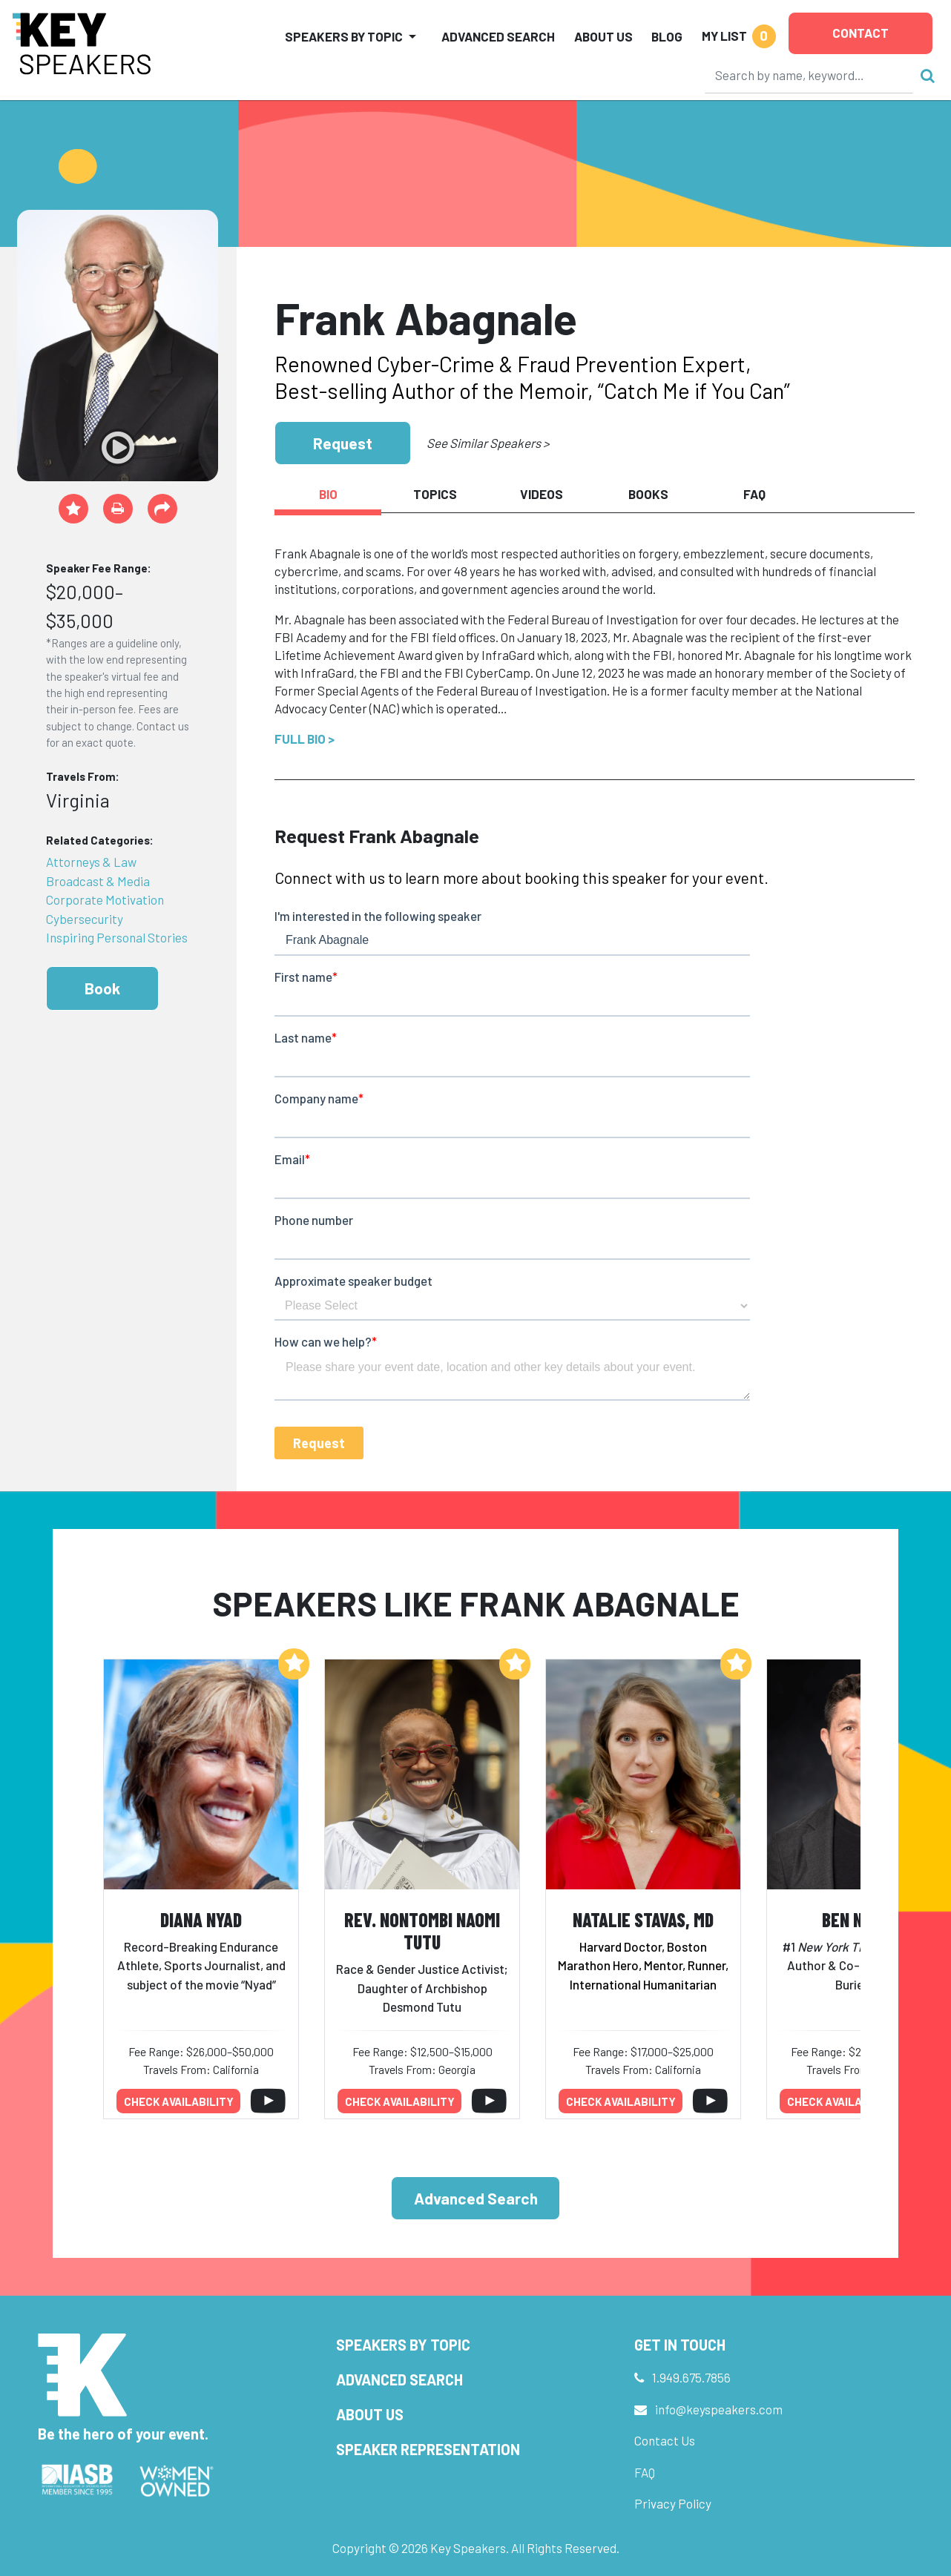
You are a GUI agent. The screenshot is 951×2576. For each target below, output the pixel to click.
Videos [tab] (541, 493)
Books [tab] (648, 493)
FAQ (644, 2472)
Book (102, 988)
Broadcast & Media (98, 880)
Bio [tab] (328, 493)
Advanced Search (498, 36)
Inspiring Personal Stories (117, 937)
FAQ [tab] (754, 493)
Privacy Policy (672, 2503)
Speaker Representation (428, 2449)
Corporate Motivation (105, 899)
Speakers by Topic (403, 2345)
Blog (666, 36)
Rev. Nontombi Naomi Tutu (422, 1931)
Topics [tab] (435, 493)
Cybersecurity (84, 918)
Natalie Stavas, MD (643, 1919)
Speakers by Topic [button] (344, 36)
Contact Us (664, 2440)
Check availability (179, 2101)
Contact (860, 32)
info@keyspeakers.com (719, 2409)
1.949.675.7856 (691, 2377)
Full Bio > (304, 738)
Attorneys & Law (91, 861)
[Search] (809, 74)
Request (342, 443)
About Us (603, 36)
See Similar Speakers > (488, 442)
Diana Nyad (201, 1919)
